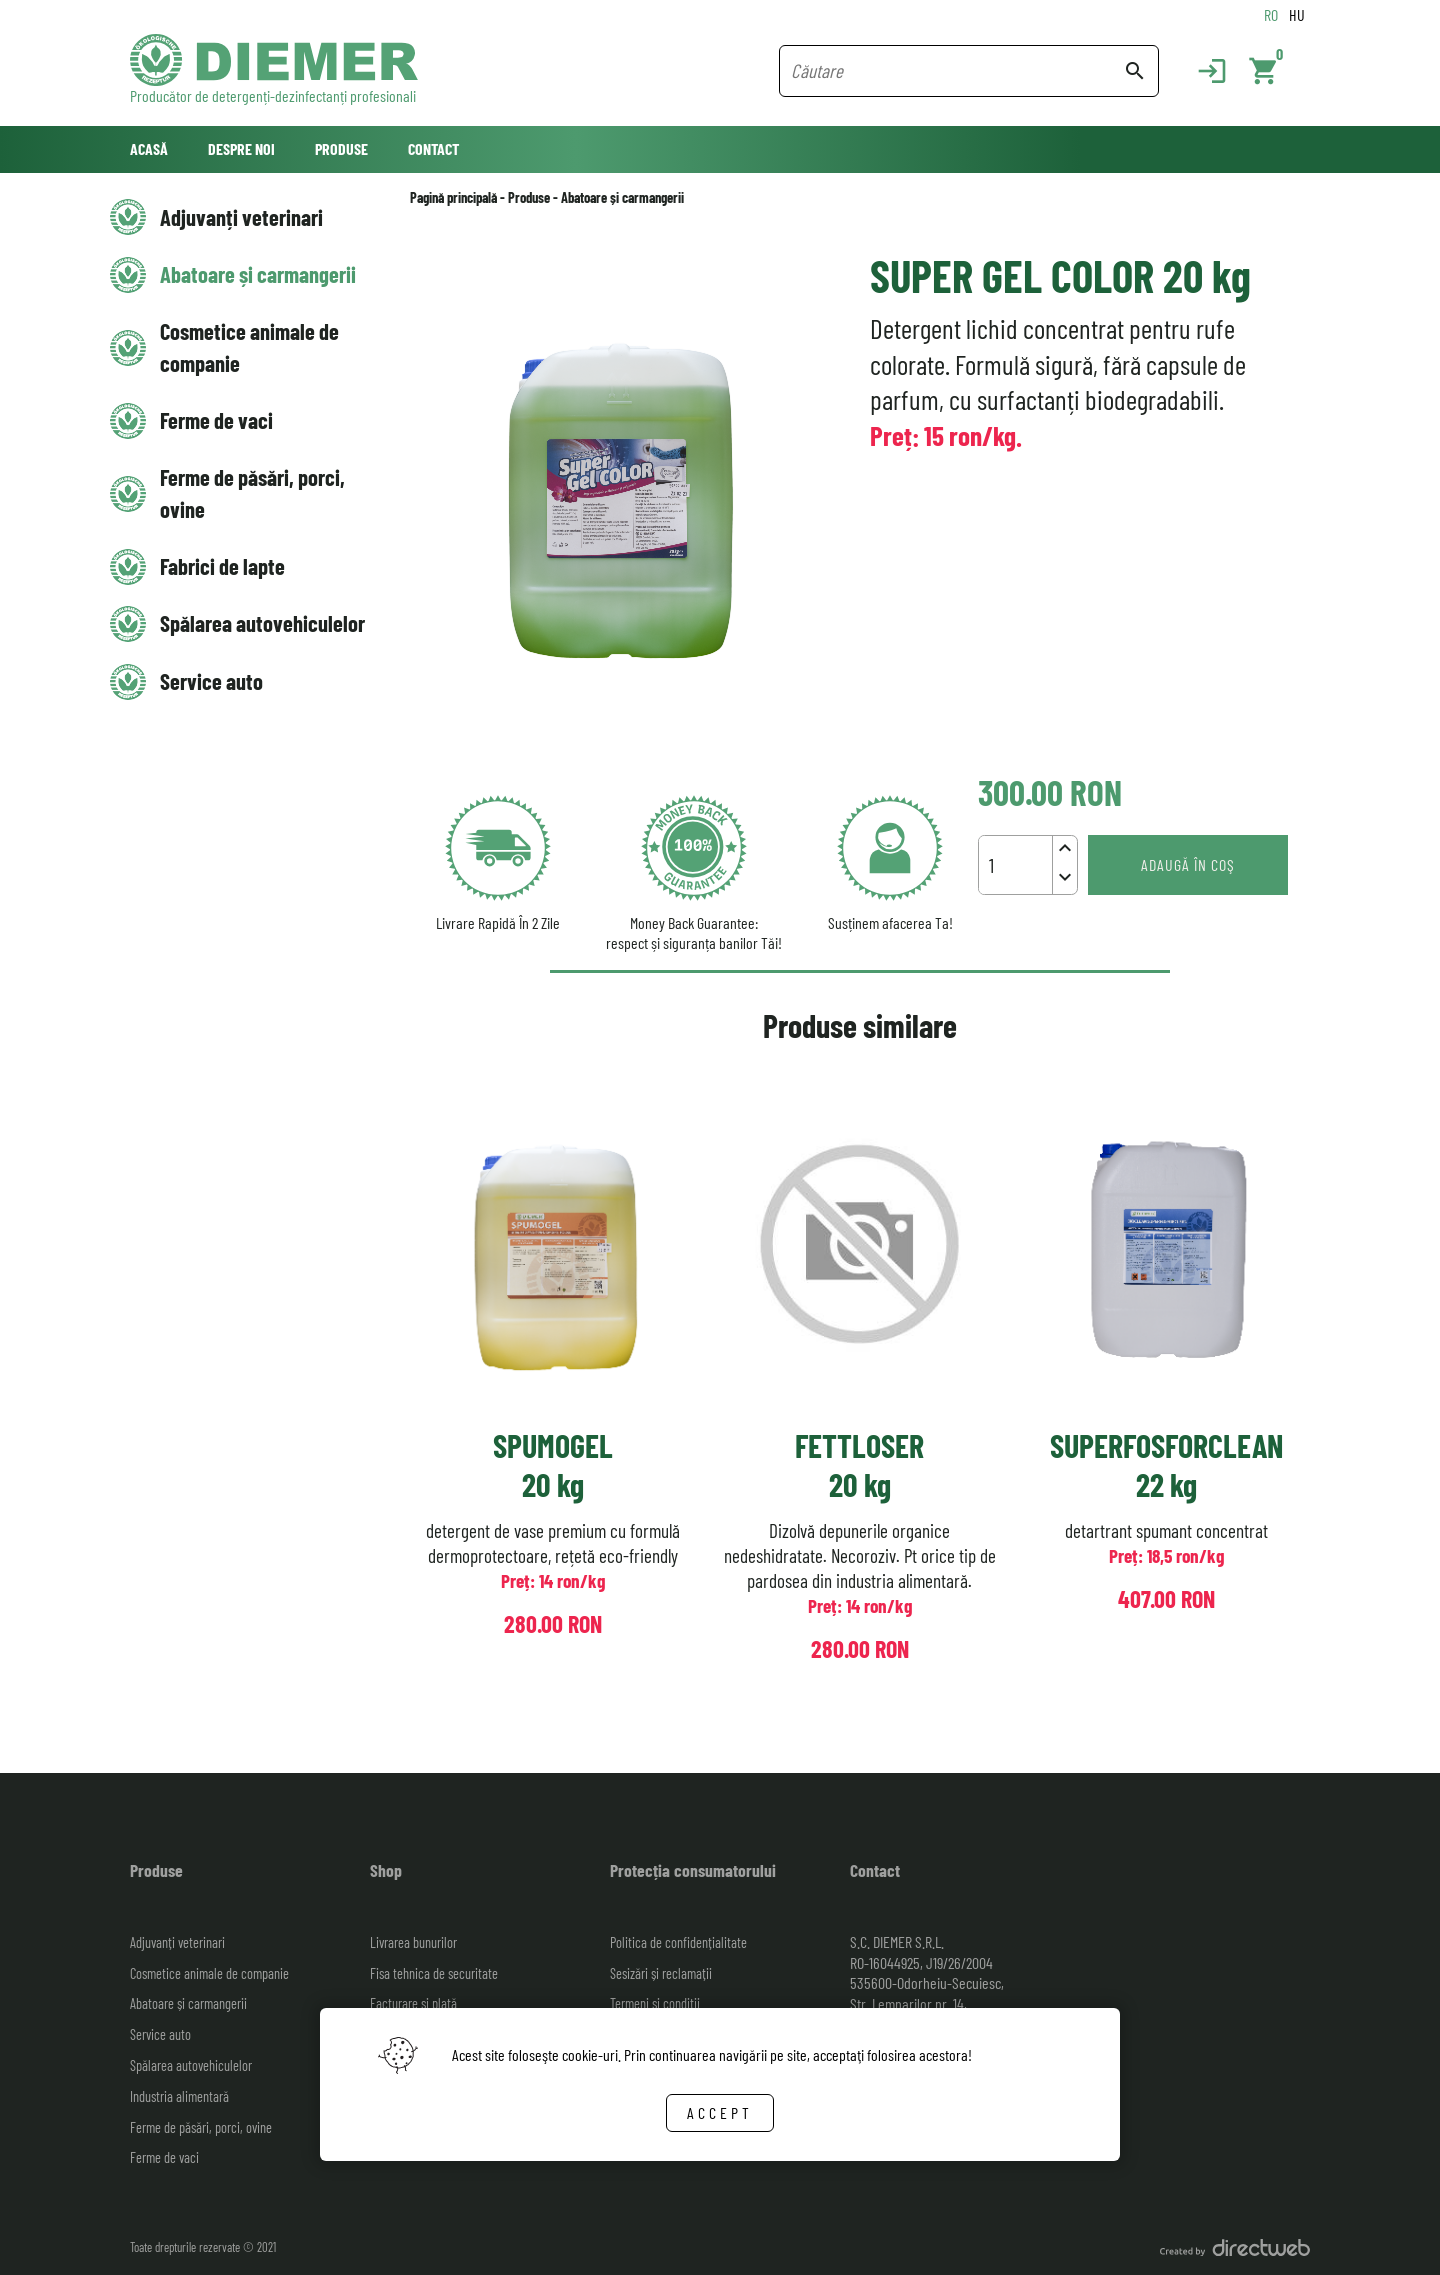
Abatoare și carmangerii (258, 274)
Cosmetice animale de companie (249, 346)
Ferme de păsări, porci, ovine (252, 492)
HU (1297, 14)
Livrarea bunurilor (413, 1942)
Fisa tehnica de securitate (434, 1973)
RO (1271, 14)
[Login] (1202, 71)
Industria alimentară (179, 2096)
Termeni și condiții (655, 2003)
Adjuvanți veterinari (241, 217)
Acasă (149, 148)
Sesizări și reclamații (661, 1973)
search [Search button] (1135, 71)
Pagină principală (453, 197)
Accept (720, 2112)
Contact (433, 148)
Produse (341, 148)
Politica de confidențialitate (678, 1942)
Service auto (211, 681)
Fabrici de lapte (222, 566)
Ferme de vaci (216, 420)
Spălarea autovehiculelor (262, 623)
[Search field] (956, 71)
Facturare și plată (413, 2003)
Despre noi (241, 148)
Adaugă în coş (1188, 864)
